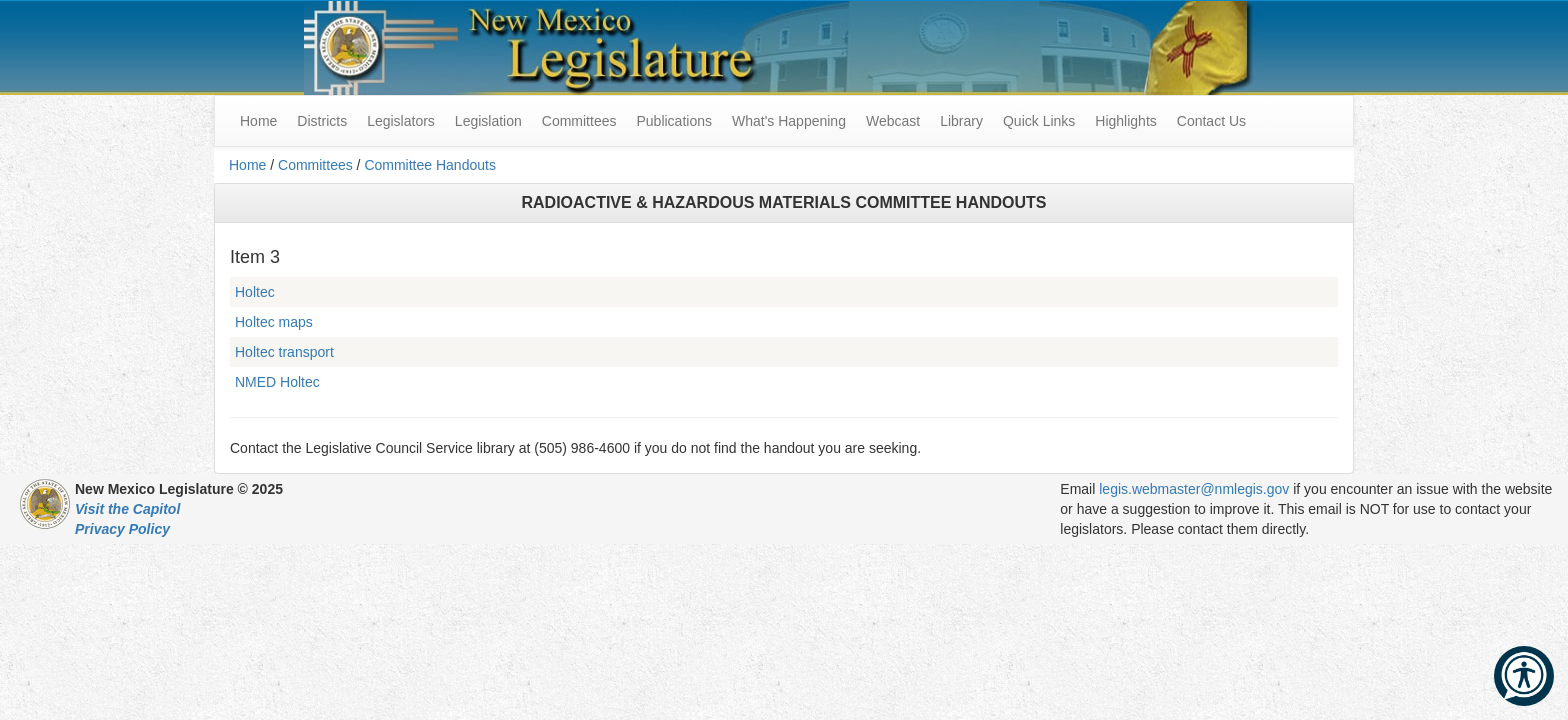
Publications (674, 121)
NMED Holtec (277, 382)
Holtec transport (284, 352)
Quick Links (1039, 121)
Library (961, 121)
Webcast (893, 121)
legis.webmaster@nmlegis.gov (1194, 489)
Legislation (488, 121)
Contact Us (1211, 121)
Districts (322, 121)
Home (247, 165)
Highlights (1125, 121)
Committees (579, 121)
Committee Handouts (430, 165)
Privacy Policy (122, 529)
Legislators (401, 121)
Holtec (255, 292)
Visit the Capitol (127, 509)
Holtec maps (274, 322)
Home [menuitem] (258, 121)
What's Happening (789, 121)
